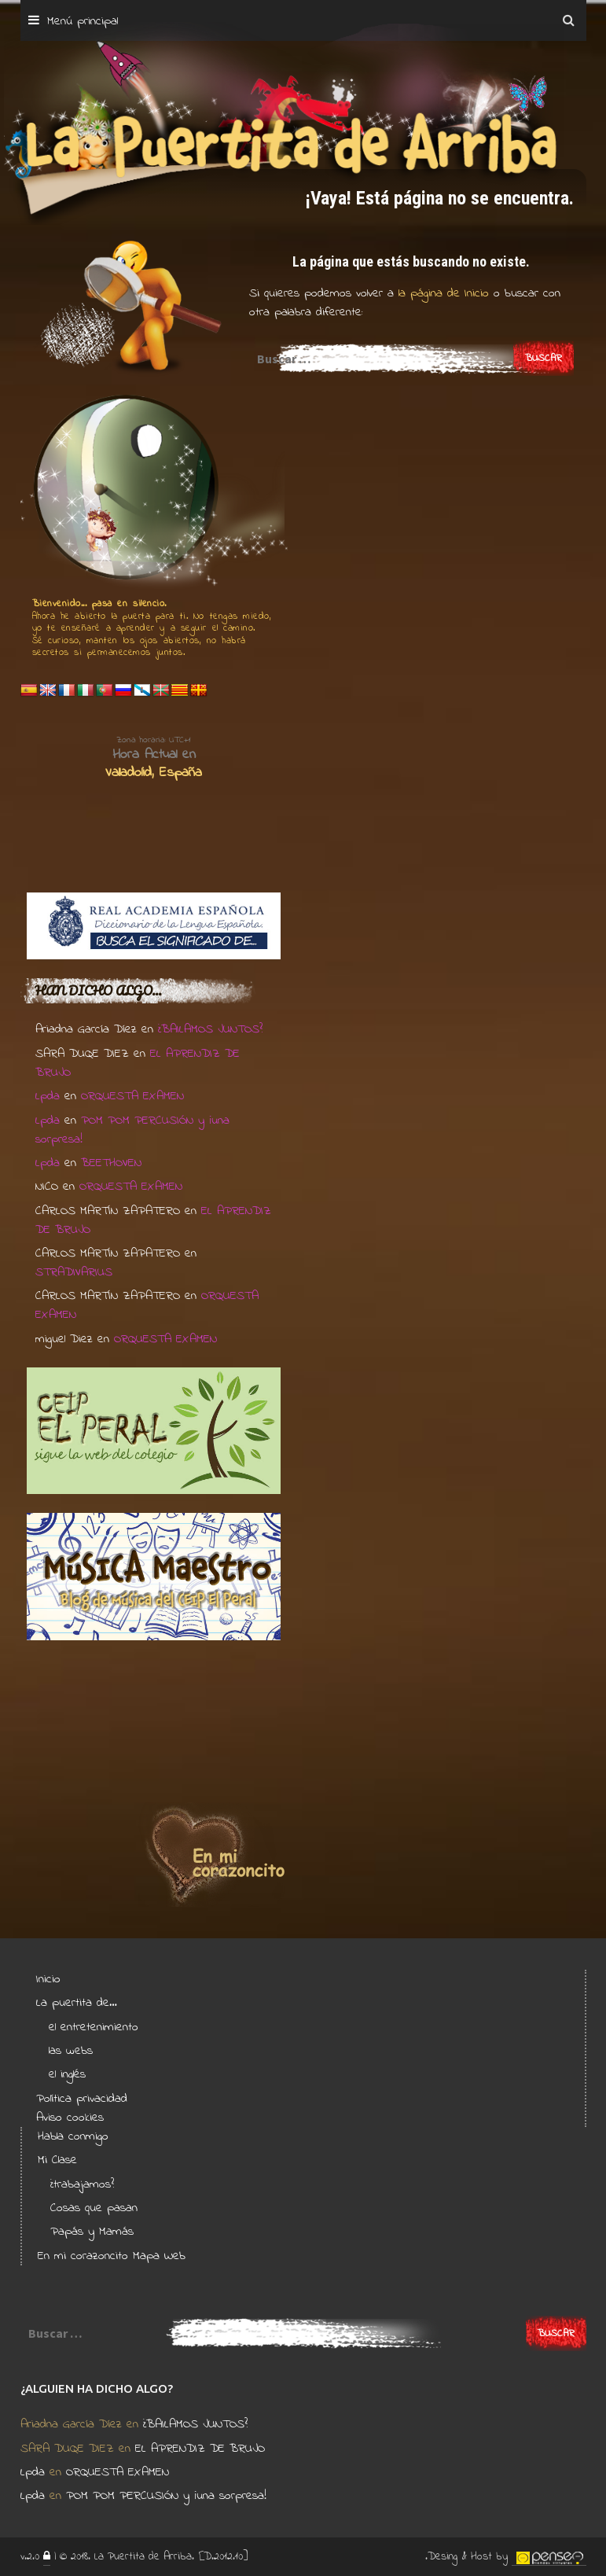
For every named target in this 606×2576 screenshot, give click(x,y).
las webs (71, 2050)
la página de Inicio (441, 293)
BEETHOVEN (111, 1163)
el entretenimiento (93, 2027)
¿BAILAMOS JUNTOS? (210, 1029)
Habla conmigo (73, 2136)
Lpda (47, 1096)
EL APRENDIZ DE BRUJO (200, 2448)
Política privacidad (81, 2098)
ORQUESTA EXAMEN (132, 1096)
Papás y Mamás (92, 2231)
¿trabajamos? (82, 2184)
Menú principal (82, 21)
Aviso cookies (70, 2117)
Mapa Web (159, 2256)
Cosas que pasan (94, 2208)
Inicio (48, 1979)
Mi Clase (57, 2160)
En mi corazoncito (83, 2256)
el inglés (67, 2074)
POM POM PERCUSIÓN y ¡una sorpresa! (166, 2495)
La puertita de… (76, 2002)
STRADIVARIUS (73, 1272)
